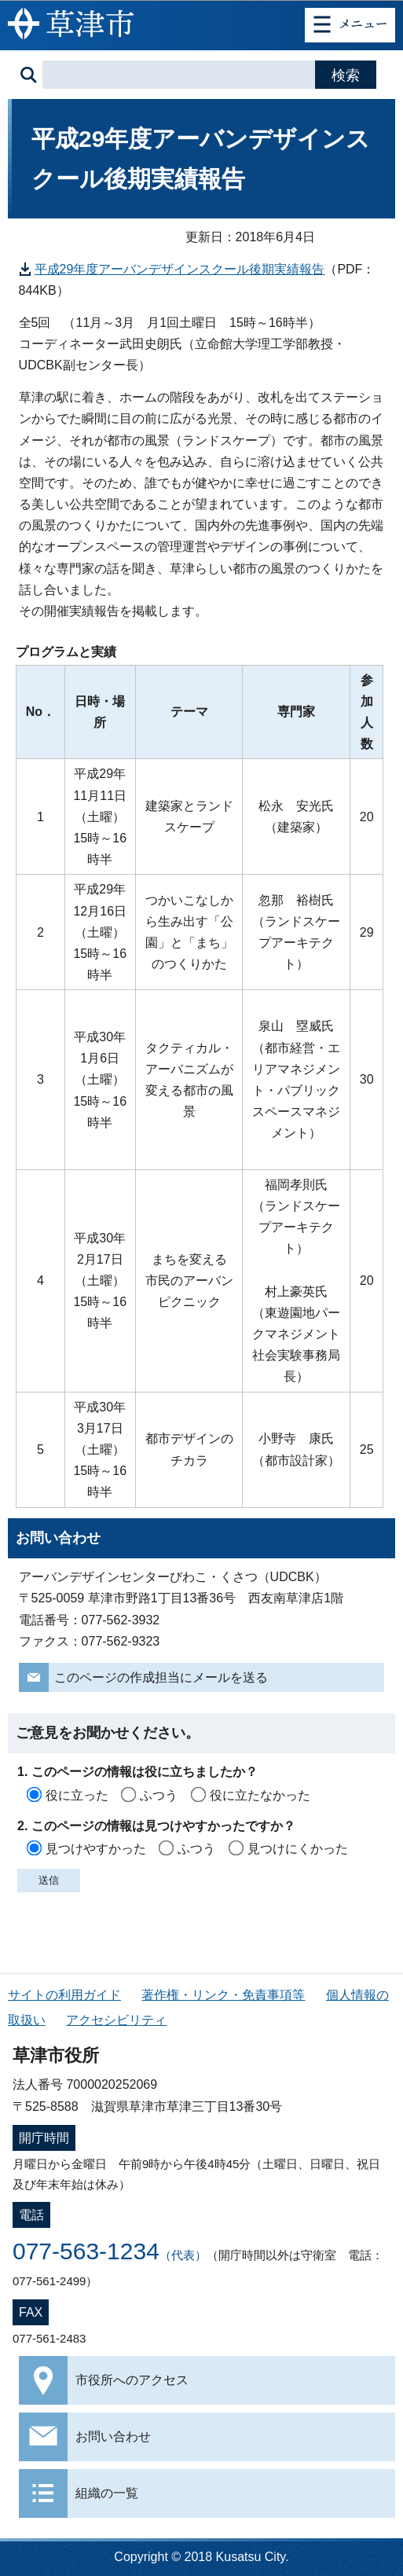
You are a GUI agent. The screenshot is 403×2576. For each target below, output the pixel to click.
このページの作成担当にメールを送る (161, 1677)
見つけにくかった (297, 1848)
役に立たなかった (260, 1795)
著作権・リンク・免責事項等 (223, 1995)
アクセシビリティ (116, 2020)
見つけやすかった (96, 1848)
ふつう (159, 1795)
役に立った (77, 1795)
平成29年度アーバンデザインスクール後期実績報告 (180, 269)
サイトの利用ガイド (64, 1995)
